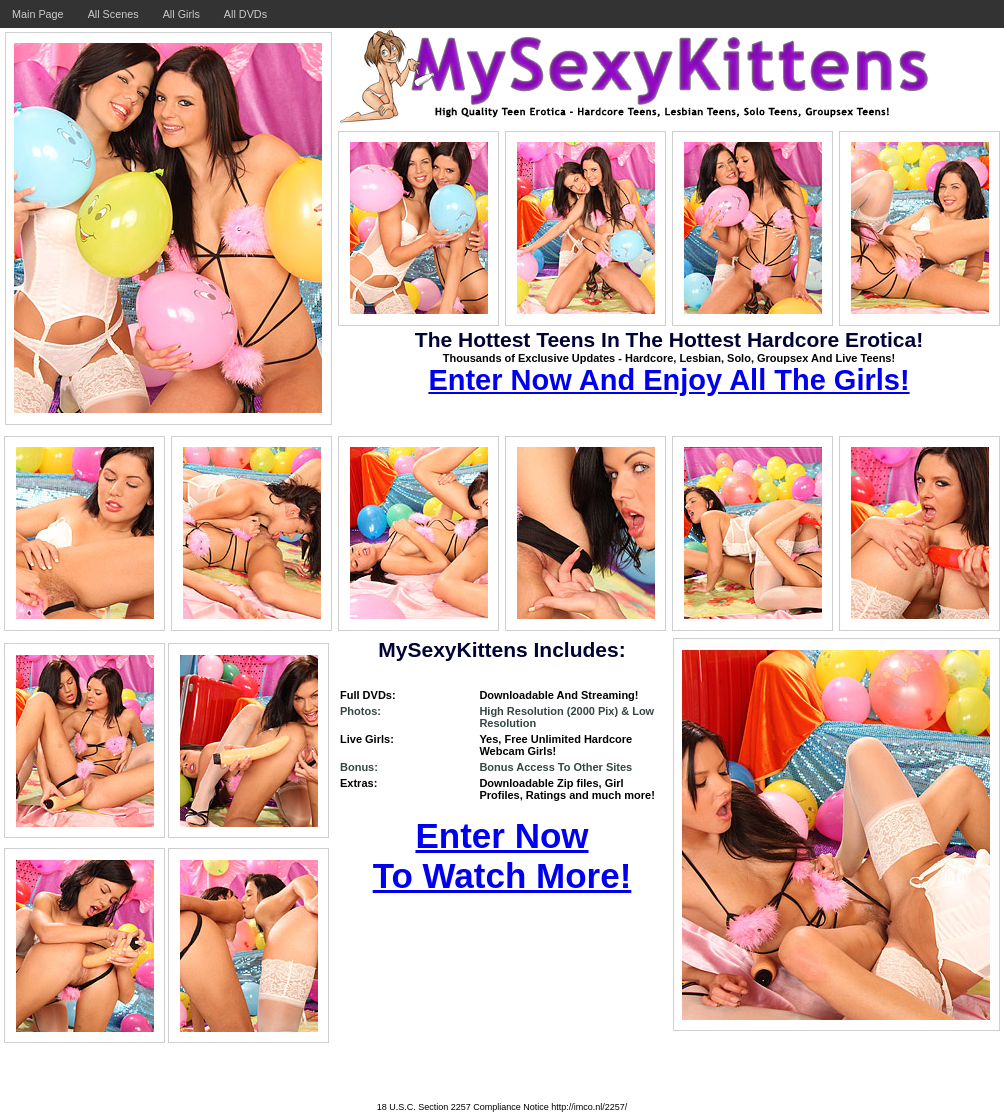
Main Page (38, 14)
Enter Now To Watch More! (502, 855)
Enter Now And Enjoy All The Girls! (668, 380)
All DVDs (245, 14)
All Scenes (113, 14)
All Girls (181, 14)
